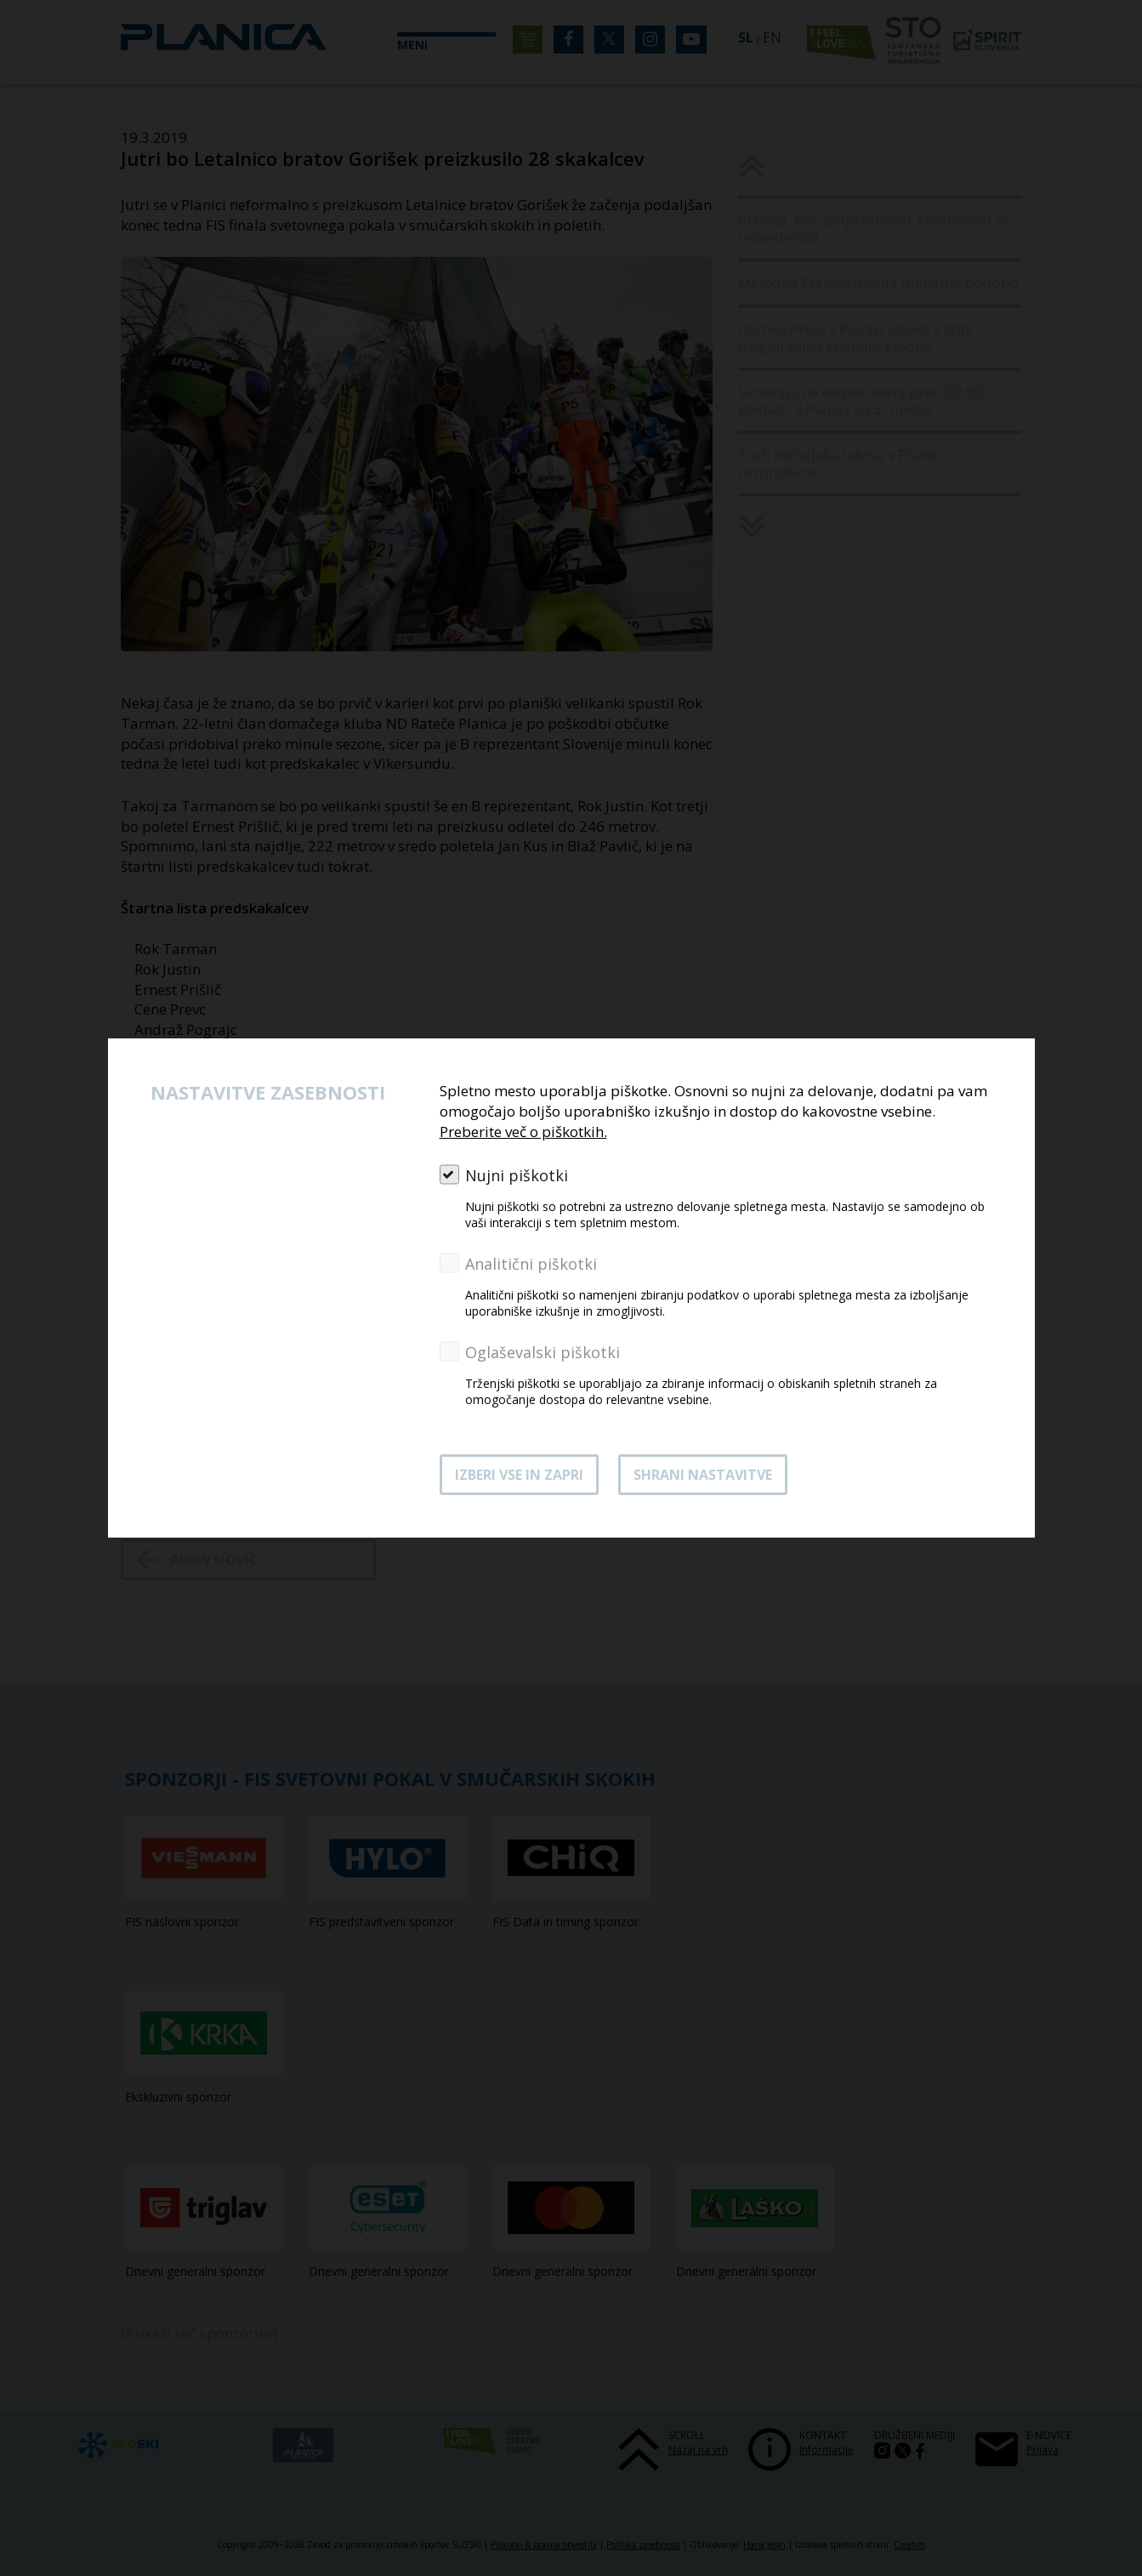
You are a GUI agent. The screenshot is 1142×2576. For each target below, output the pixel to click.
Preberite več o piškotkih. (523, 1131)
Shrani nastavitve (702, 1474)
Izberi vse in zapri (519, 1474)
